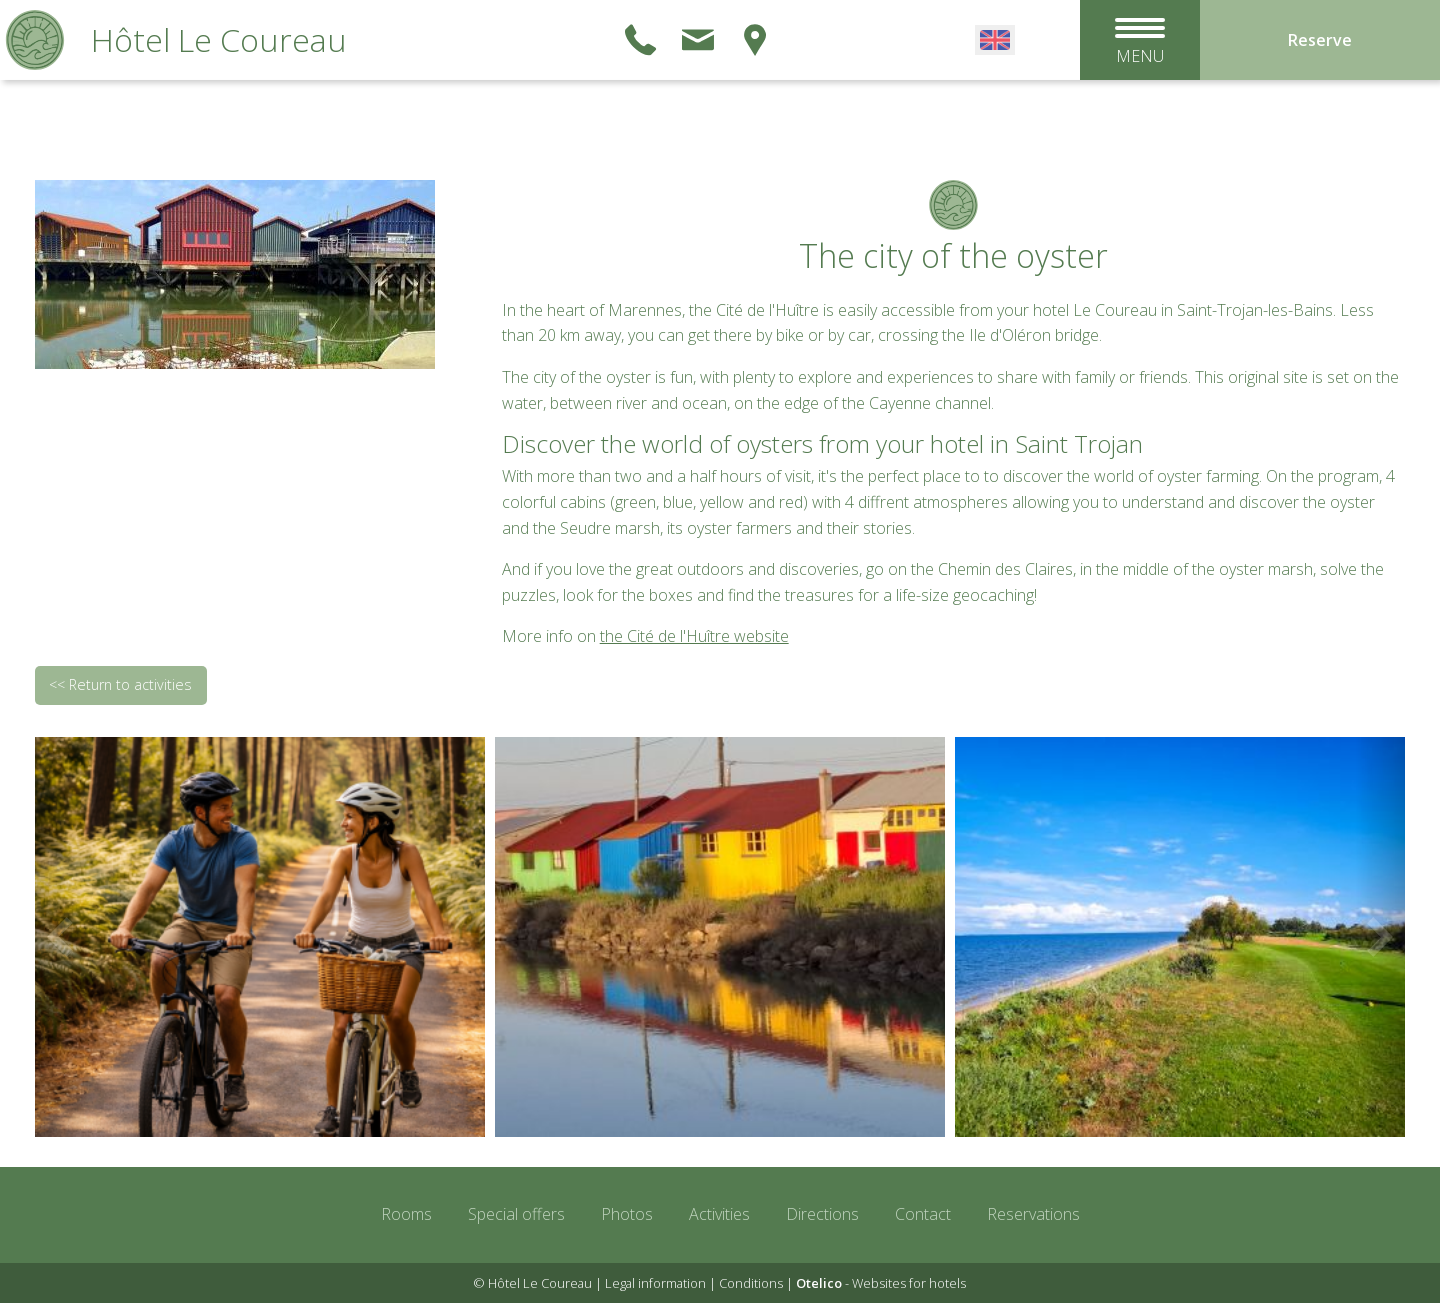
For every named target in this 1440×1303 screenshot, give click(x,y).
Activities (719, 1214)
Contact (923, 1214)
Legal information (655, 1283)
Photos (627, 1214)
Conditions (751, 1283)
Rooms (406, 1214)
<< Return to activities (120, 684)
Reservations (1033, 1214)
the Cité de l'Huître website (694, 636)
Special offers (516, 1214)
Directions (822, 1214)
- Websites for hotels (881, 1283)
